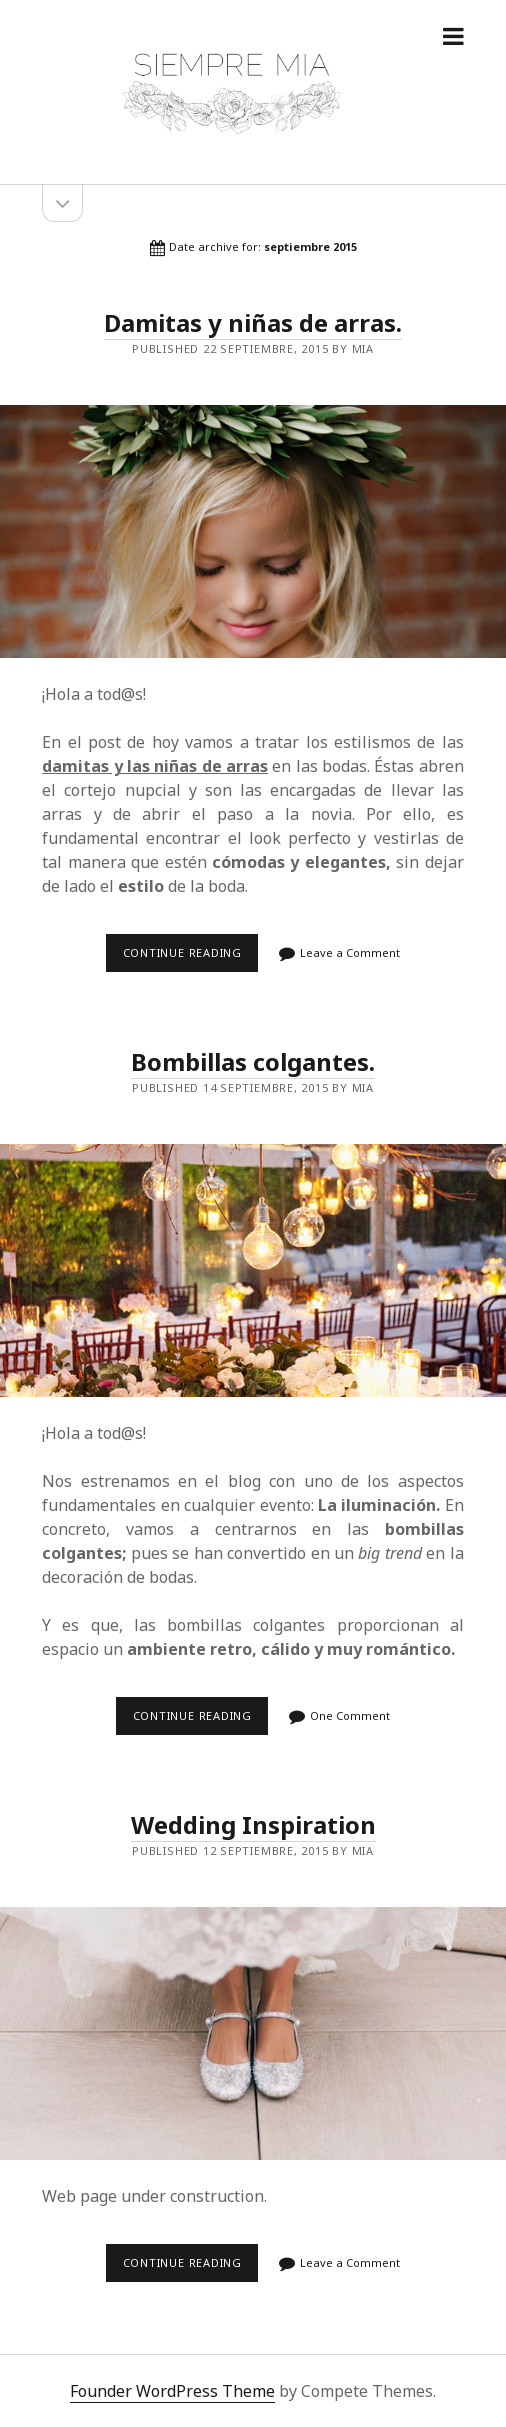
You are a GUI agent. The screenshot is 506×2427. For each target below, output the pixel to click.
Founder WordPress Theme (172, 2391)
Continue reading (188, 958)
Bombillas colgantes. (253, 1061)
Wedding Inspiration (253, 1824)
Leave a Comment (350, 952)
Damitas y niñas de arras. (253, 322)
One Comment (350, 1715)
